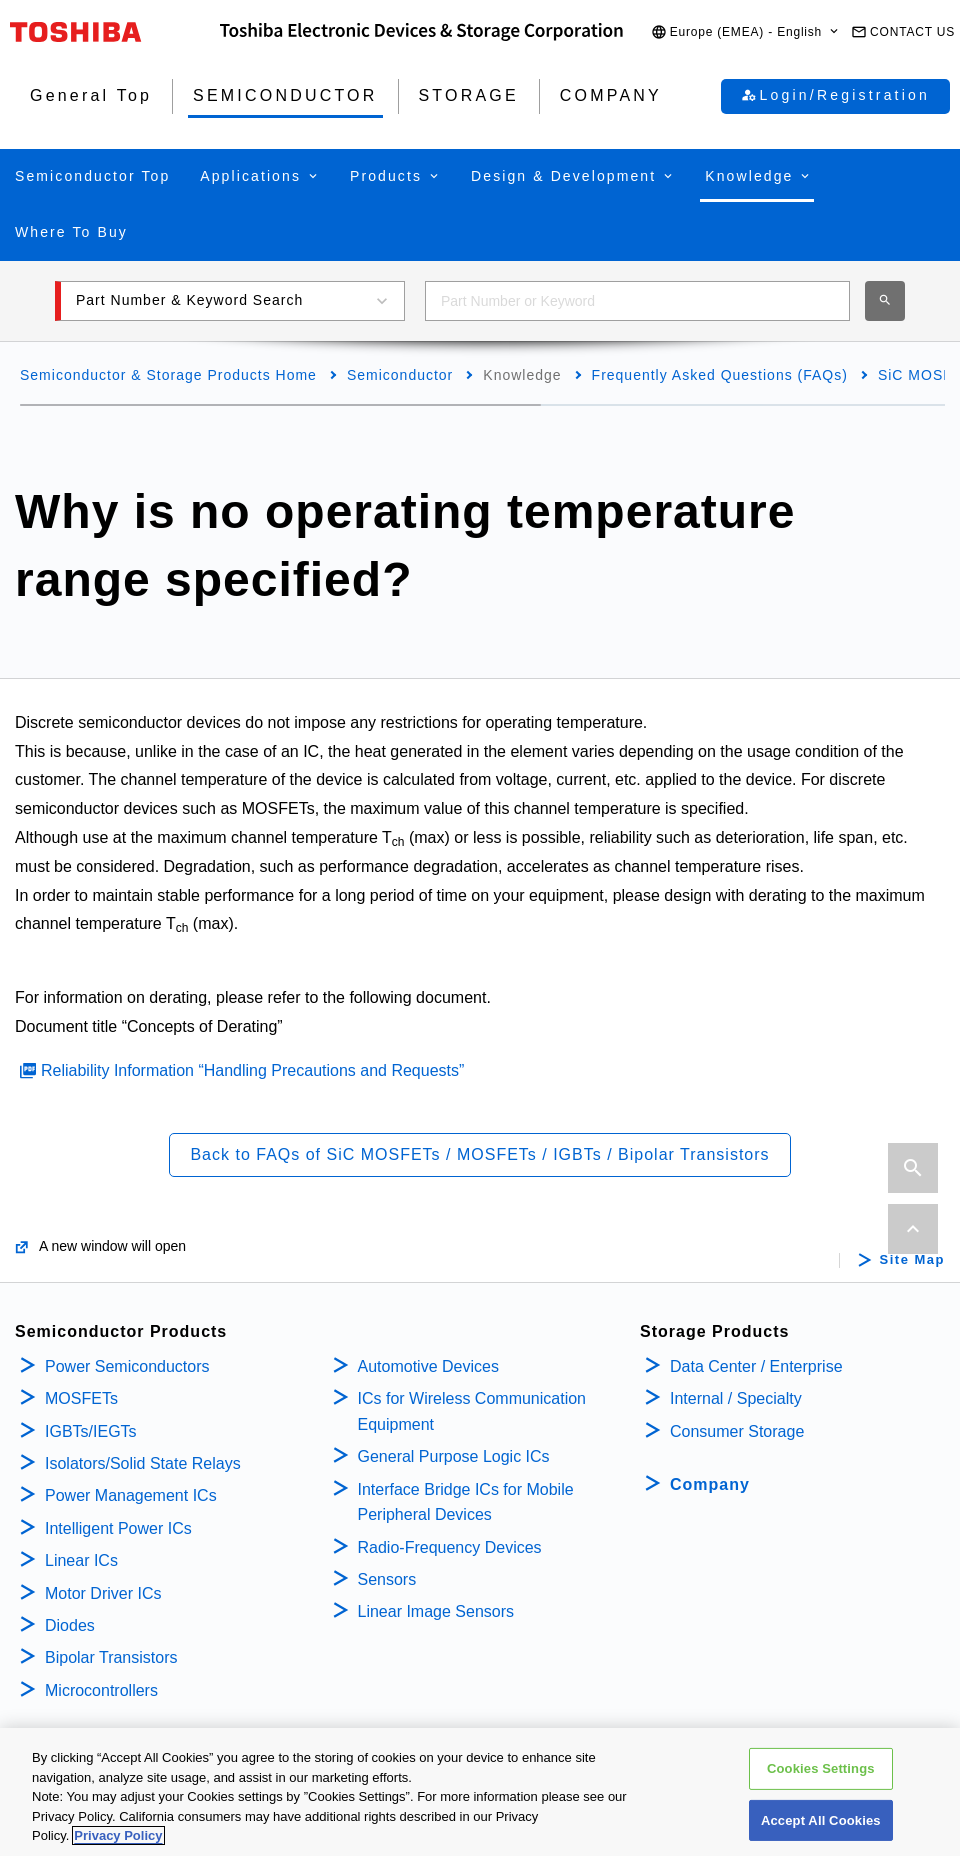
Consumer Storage (737, 1431)
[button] (746, 32)
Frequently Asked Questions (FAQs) (720, 375)
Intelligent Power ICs (118, 1528)
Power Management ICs (131, 1495)
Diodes (70, 1625)
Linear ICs (81, 1560)
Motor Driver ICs (103, 1593)
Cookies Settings (821, 1773)
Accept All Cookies (821, 1824)
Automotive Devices (428, 1366)
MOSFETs (81, 1398)
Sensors (387, 1579)
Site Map (912, 1260)
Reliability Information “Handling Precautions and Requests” (252, 1070)
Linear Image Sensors (436, 1611)
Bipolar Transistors (111, 1657)
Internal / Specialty (736, 1398)
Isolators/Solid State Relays (143, 1463)
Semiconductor (400, 375)
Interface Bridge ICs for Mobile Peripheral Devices (466, 1502)
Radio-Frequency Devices (450, 1547)
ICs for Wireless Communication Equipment (472, 1411)
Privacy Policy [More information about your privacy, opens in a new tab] (118, 1840)
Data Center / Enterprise (756, 1366)
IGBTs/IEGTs (91, 1431)
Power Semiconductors (127, 1366)
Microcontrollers (101, 1690)
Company (710, 1484)
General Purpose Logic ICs (454, 1456)
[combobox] (637, 301)
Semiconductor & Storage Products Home (168, 375)
